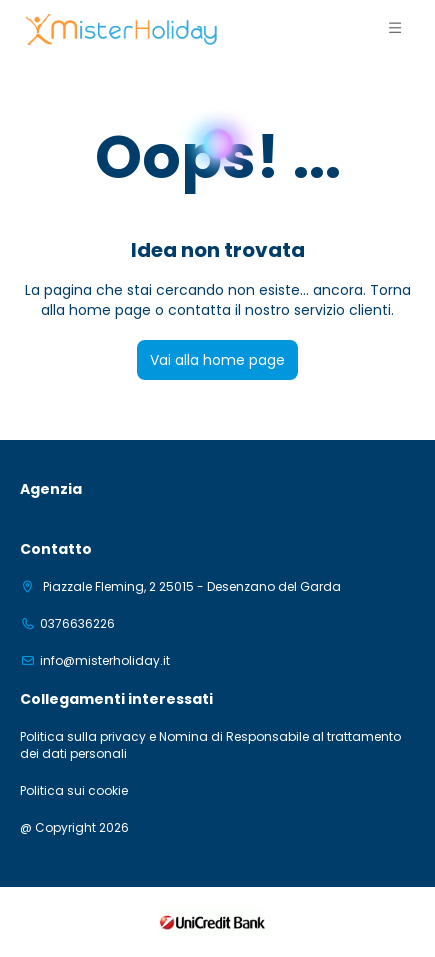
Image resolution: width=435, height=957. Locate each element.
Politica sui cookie (74, 791)
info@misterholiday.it (105, 661)
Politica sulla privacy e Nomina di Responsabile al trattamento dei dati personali (210, 745)
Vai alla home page (217, 360)
